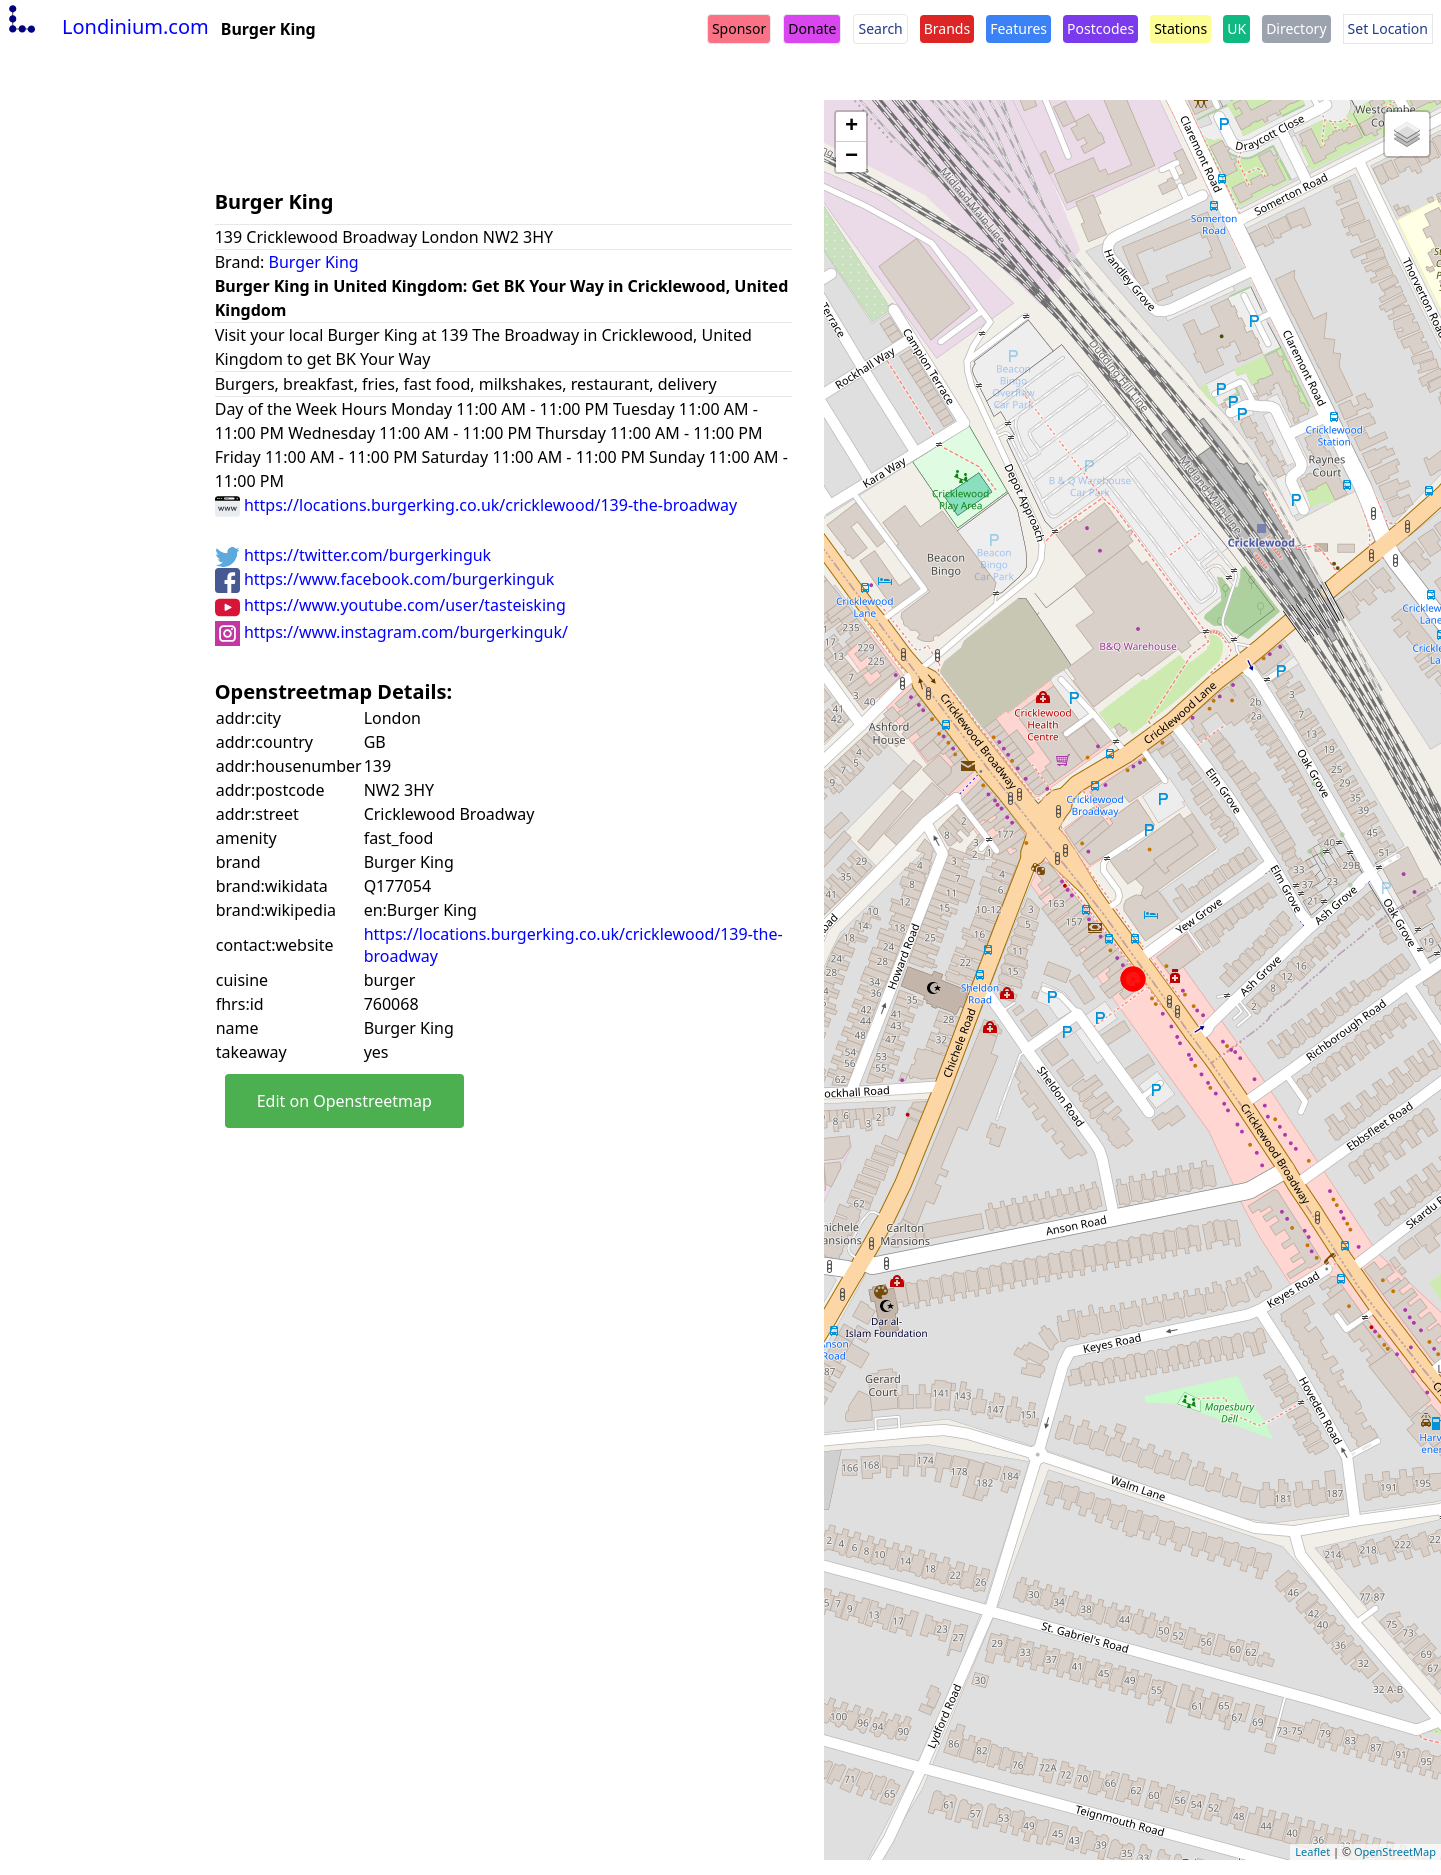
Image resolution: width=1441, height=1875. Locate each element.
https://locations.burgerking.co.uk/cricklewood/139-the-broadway (476, 505)
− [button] (851, 157)
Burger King (314, 262)
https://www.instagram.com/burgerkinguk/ (391, 632)
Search (880, 28)
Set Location (1388, 28)
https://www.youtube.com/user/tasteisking (390, 605)
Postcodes (1100, 28)
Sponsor (739, 28)
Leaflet (1312, 1851)
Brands (947, 28)
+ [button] (851, 127)
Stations (1180, 28)
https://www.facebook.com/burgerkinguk (385, 579)
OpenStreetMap (1395, 1851)
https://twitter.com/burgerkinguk (353, 555)
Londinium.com (106, 26)
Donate (812, 28)
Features (1018, 28)
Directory (1296, 28)
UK (1236, 28)
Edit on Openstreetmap (344, 1101)
